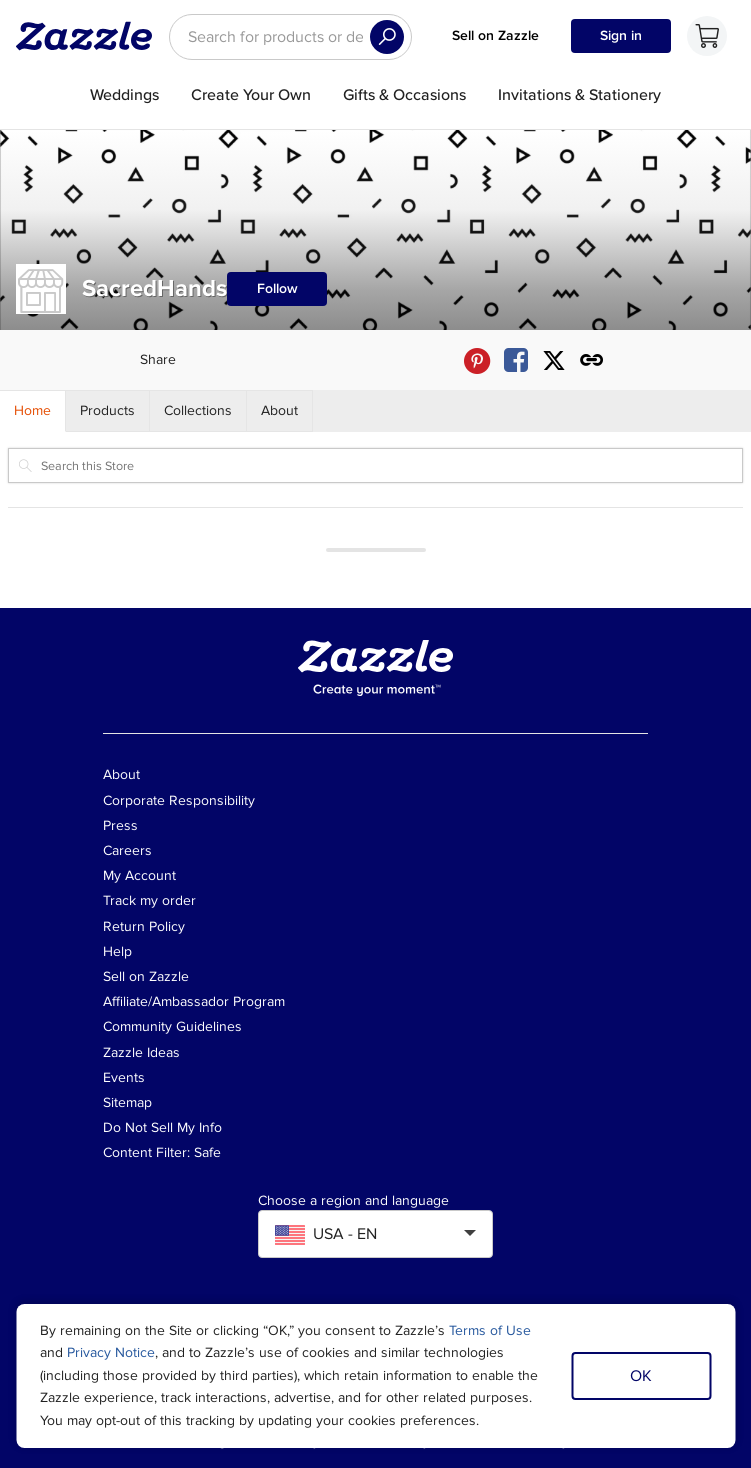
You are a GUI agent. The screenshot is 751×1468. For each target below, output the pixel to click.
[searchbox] (290, 37)
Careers (127, 850)
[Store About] (280, 411)
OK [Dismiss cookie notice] (641, 1376)
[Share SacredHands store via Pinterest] (477, 360)
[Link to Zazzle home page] (91, 36)
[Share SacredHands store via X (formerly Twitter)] (554, 360)
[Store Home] (33, 411)
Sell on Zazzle (495, 35)
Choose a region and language (353, 1201)
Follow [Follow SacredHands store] (277, 288)
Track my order (149, 900)
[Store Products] (108, 411)
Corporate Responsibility (179, 800)
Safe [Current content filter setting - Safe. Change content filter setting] (207, 1152)
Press (120, 825)
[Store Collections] (198, 411)
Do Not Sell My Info (162, 1127)
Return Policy (144, 926)
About (121, 774)
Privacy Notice (111, 1352)
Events (124, 1077)
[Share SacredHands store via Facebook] (516, 360)
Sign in (621, 35)
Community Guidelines (172, 1026)
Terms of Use (490, 1330)
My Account (139, 875)
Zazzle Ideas (141, 1052)
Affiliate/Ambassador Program (194, 1001)
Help (117, 951)
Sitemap (127, 1102)
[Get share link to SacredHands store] (592, 360)
